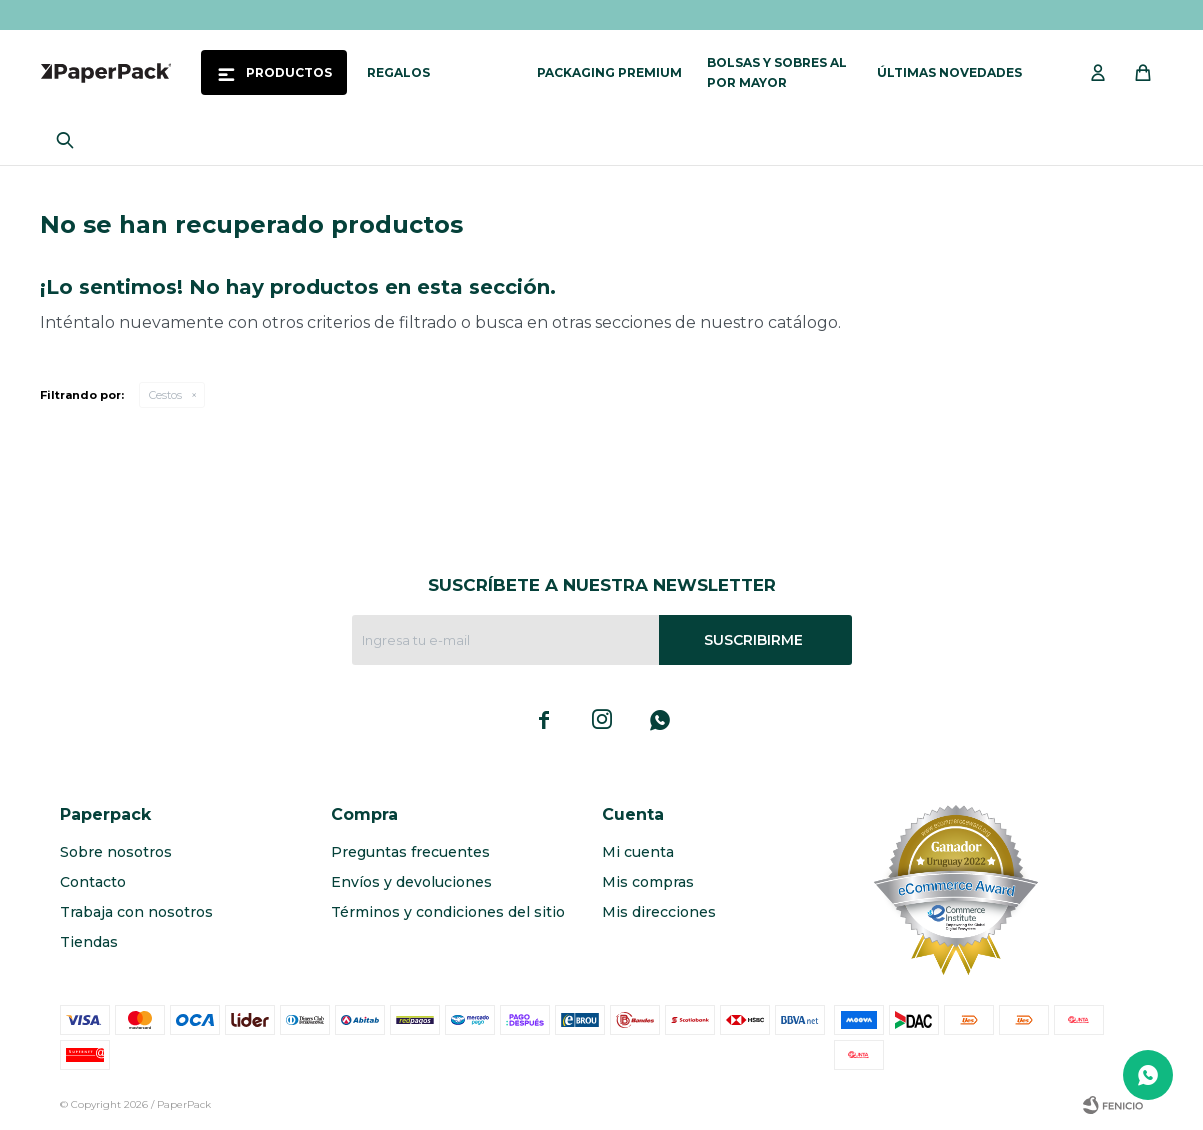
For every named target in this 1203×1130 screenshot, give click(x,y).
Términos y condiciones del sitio (448, 912)
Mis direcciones (659, 912)
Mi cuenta (638, 852)
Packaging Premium (609, 72)
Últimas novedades (949, 72)
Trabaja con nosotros (136, 912)
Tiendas (89, 942)
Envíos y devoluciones (411, 882)
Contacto (93, 882)
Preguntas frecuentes (410, 852)
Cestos (165, 395)
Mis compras (648, 882)
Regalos (398, 72)
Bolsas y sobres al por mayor (777, 72)
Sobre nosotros (116, 852)
